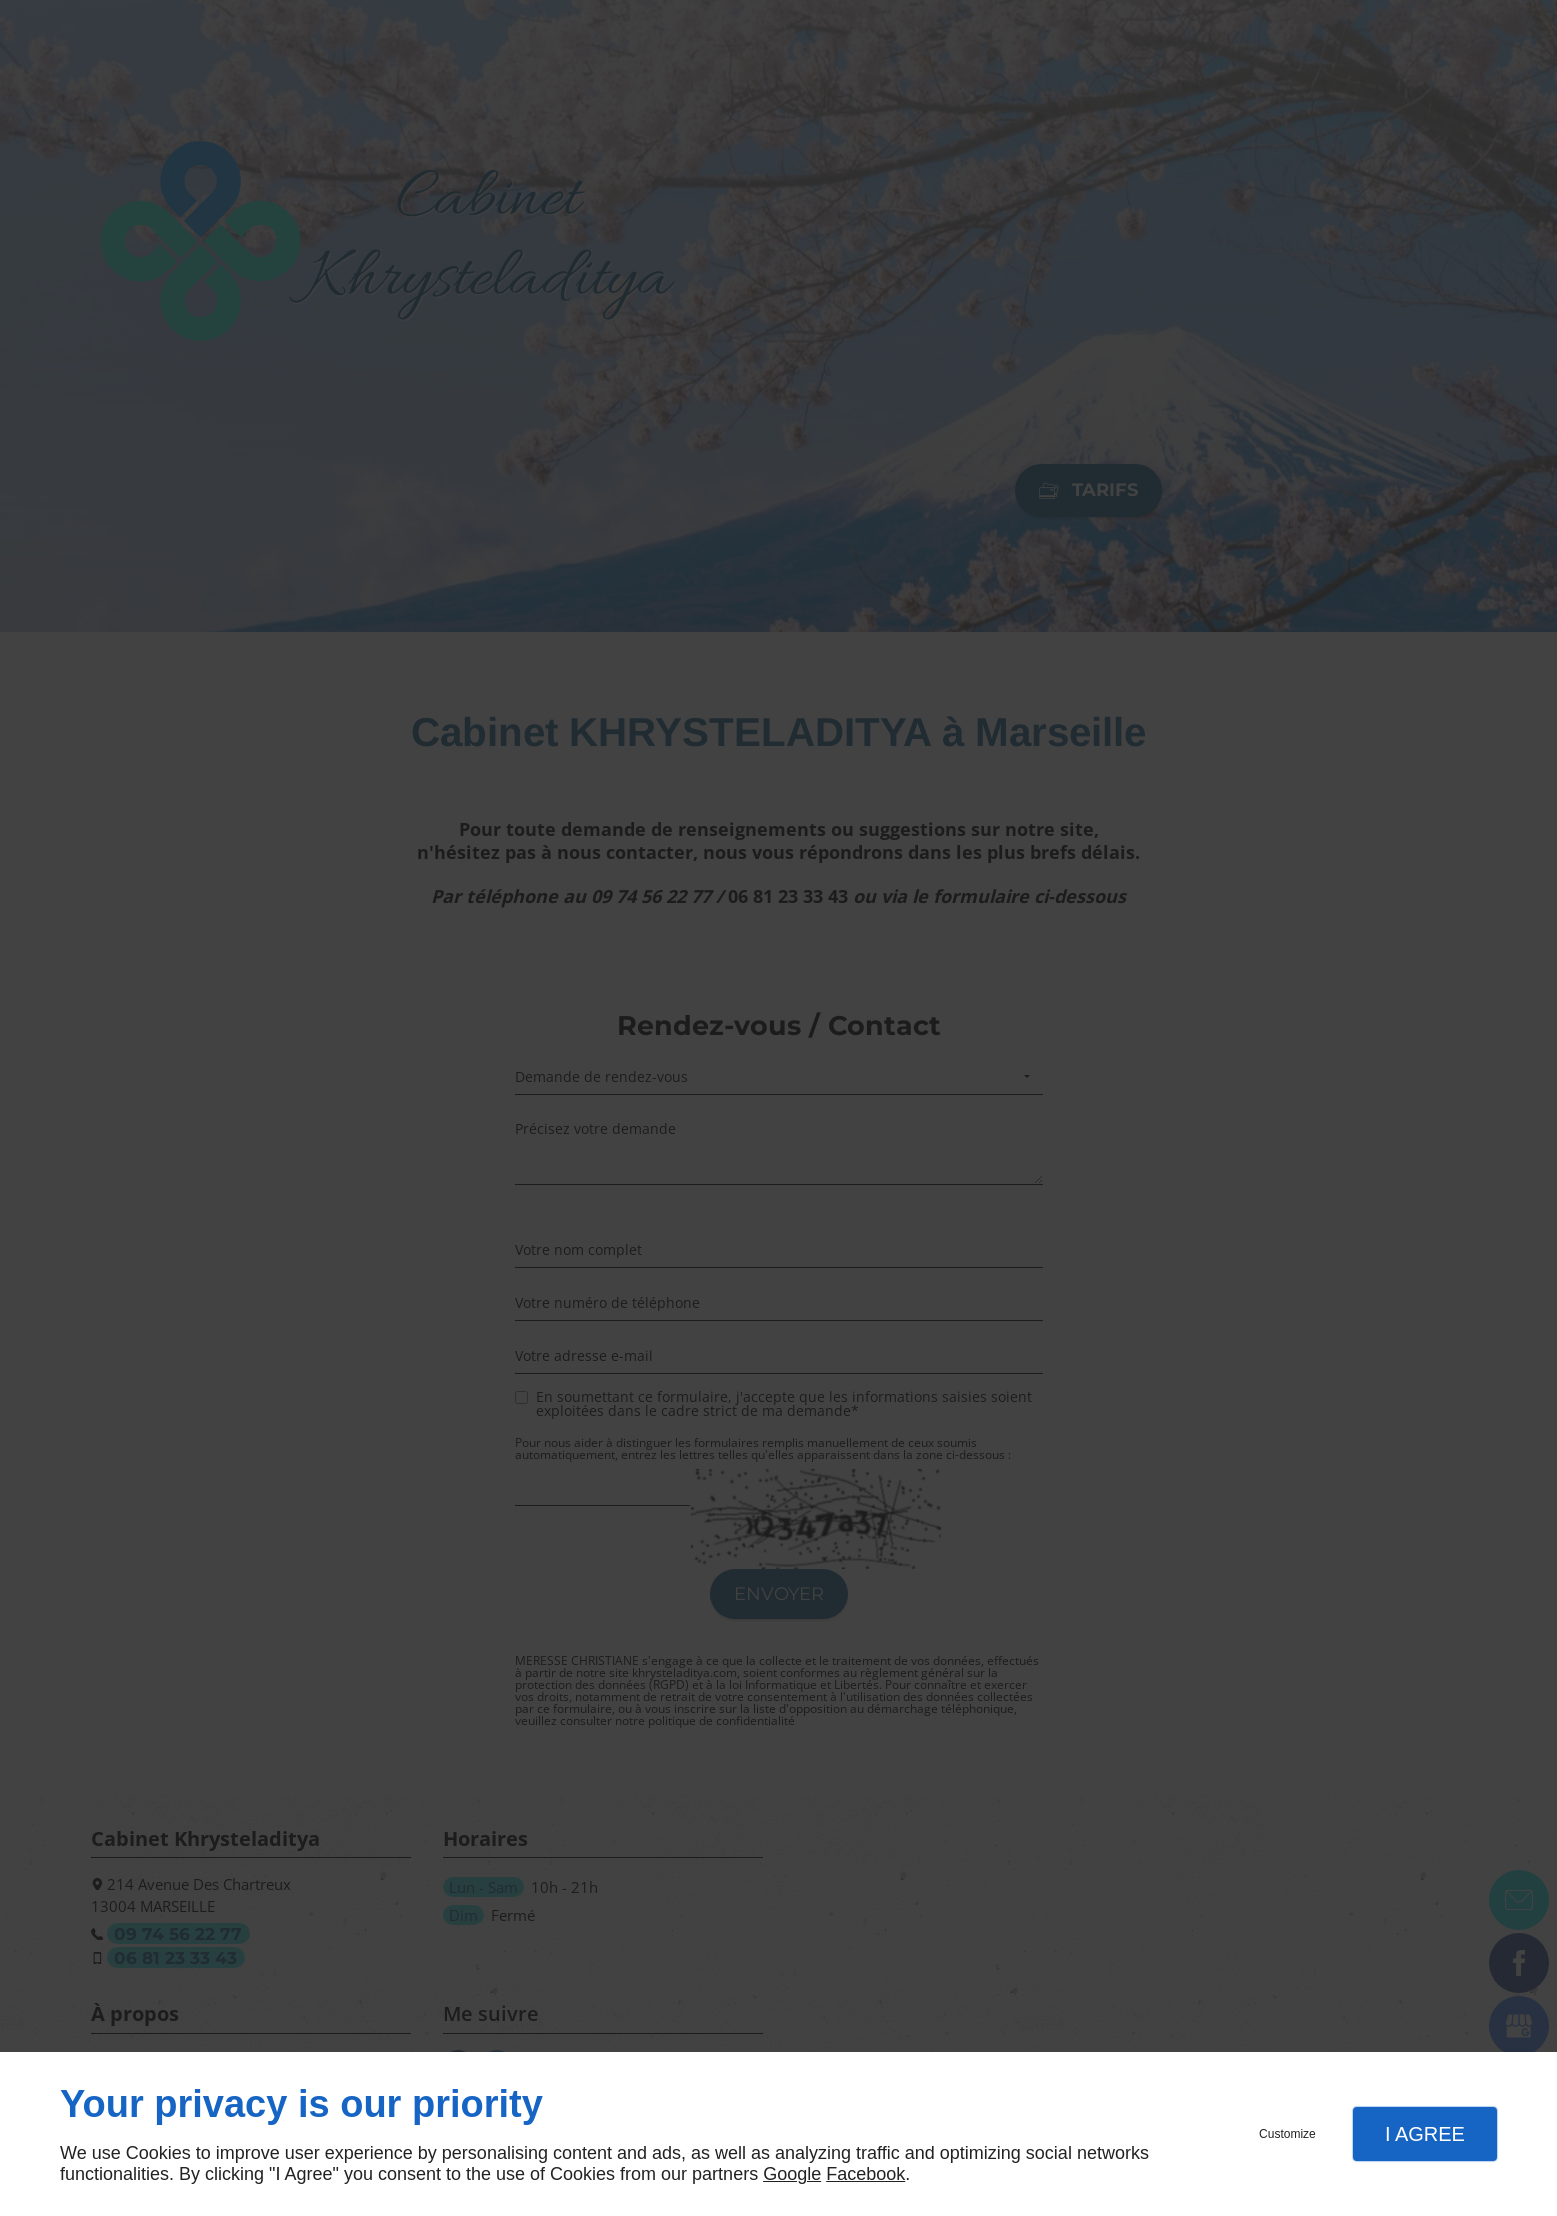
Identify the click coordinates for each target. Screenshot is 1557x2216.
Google (792, 2174)
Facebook (865, 2174)
